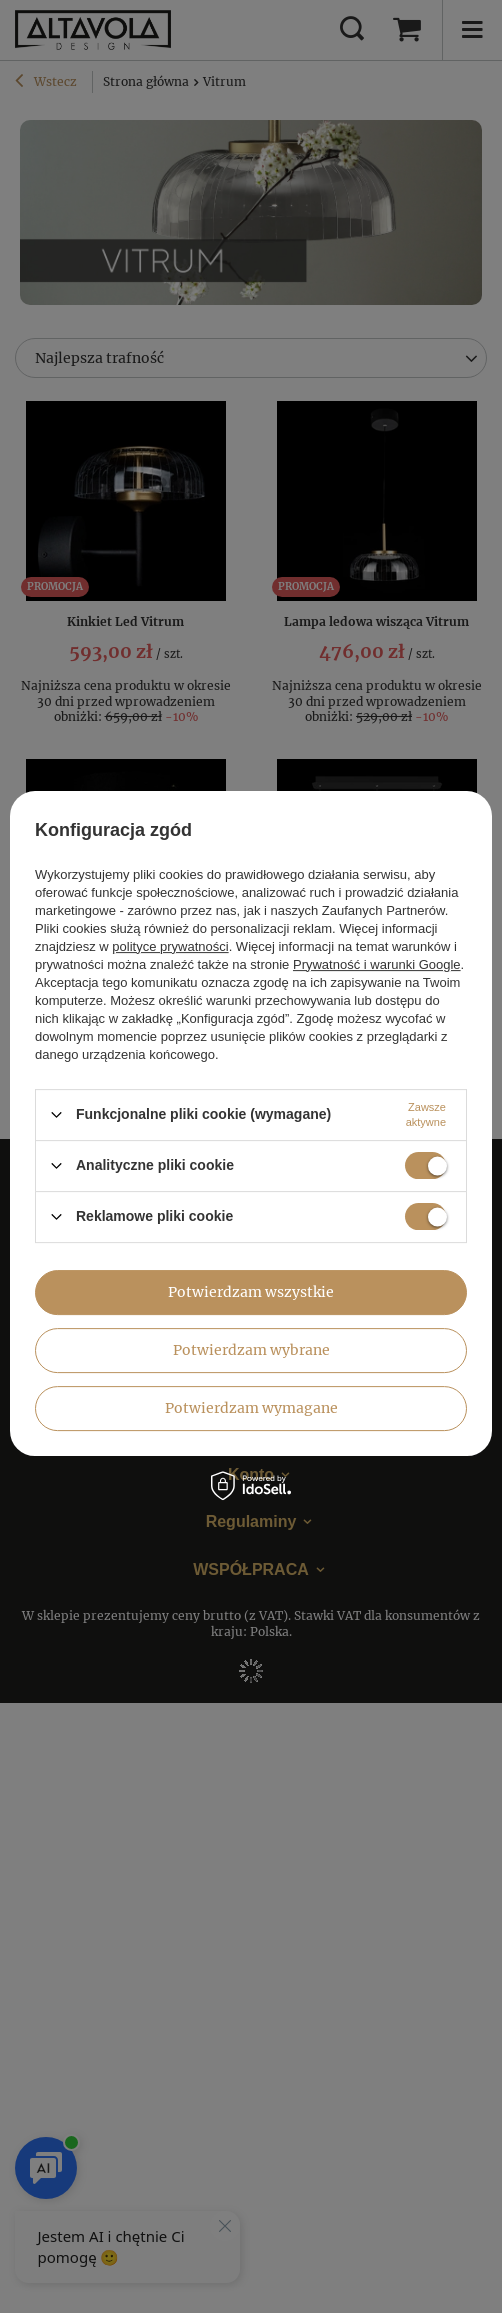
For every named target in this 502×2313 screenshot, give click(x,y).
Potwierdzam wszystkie (251, 1292)
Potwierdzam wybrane (251, 1350)
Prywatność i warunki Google (377, 964)
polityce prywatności (170, 946)
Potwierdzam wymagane (251, 1408)
